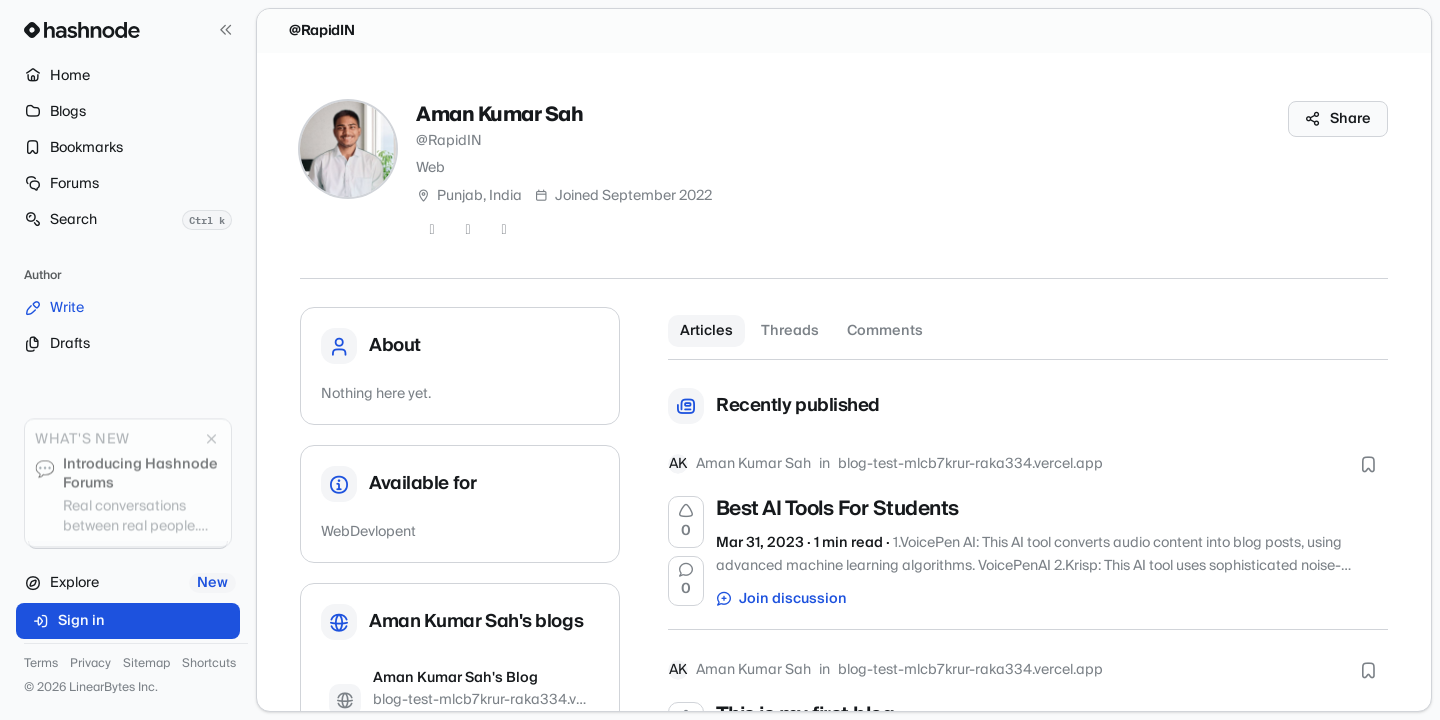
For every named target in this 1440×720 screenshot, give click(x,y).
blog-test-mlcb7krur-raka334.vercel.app (970, 464)
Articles (706, 331)
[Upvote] (686, 522)
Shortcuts (209, 664)
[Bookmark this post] (1368, 464)
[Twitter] (432, 230)
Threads (790, 331)
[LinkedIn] (504, 230)
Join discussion (782, 599)
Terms (41, 664)
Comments (885, 331)
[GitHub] (468, 230)
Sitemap (146, 664)
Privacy (90, 664)
